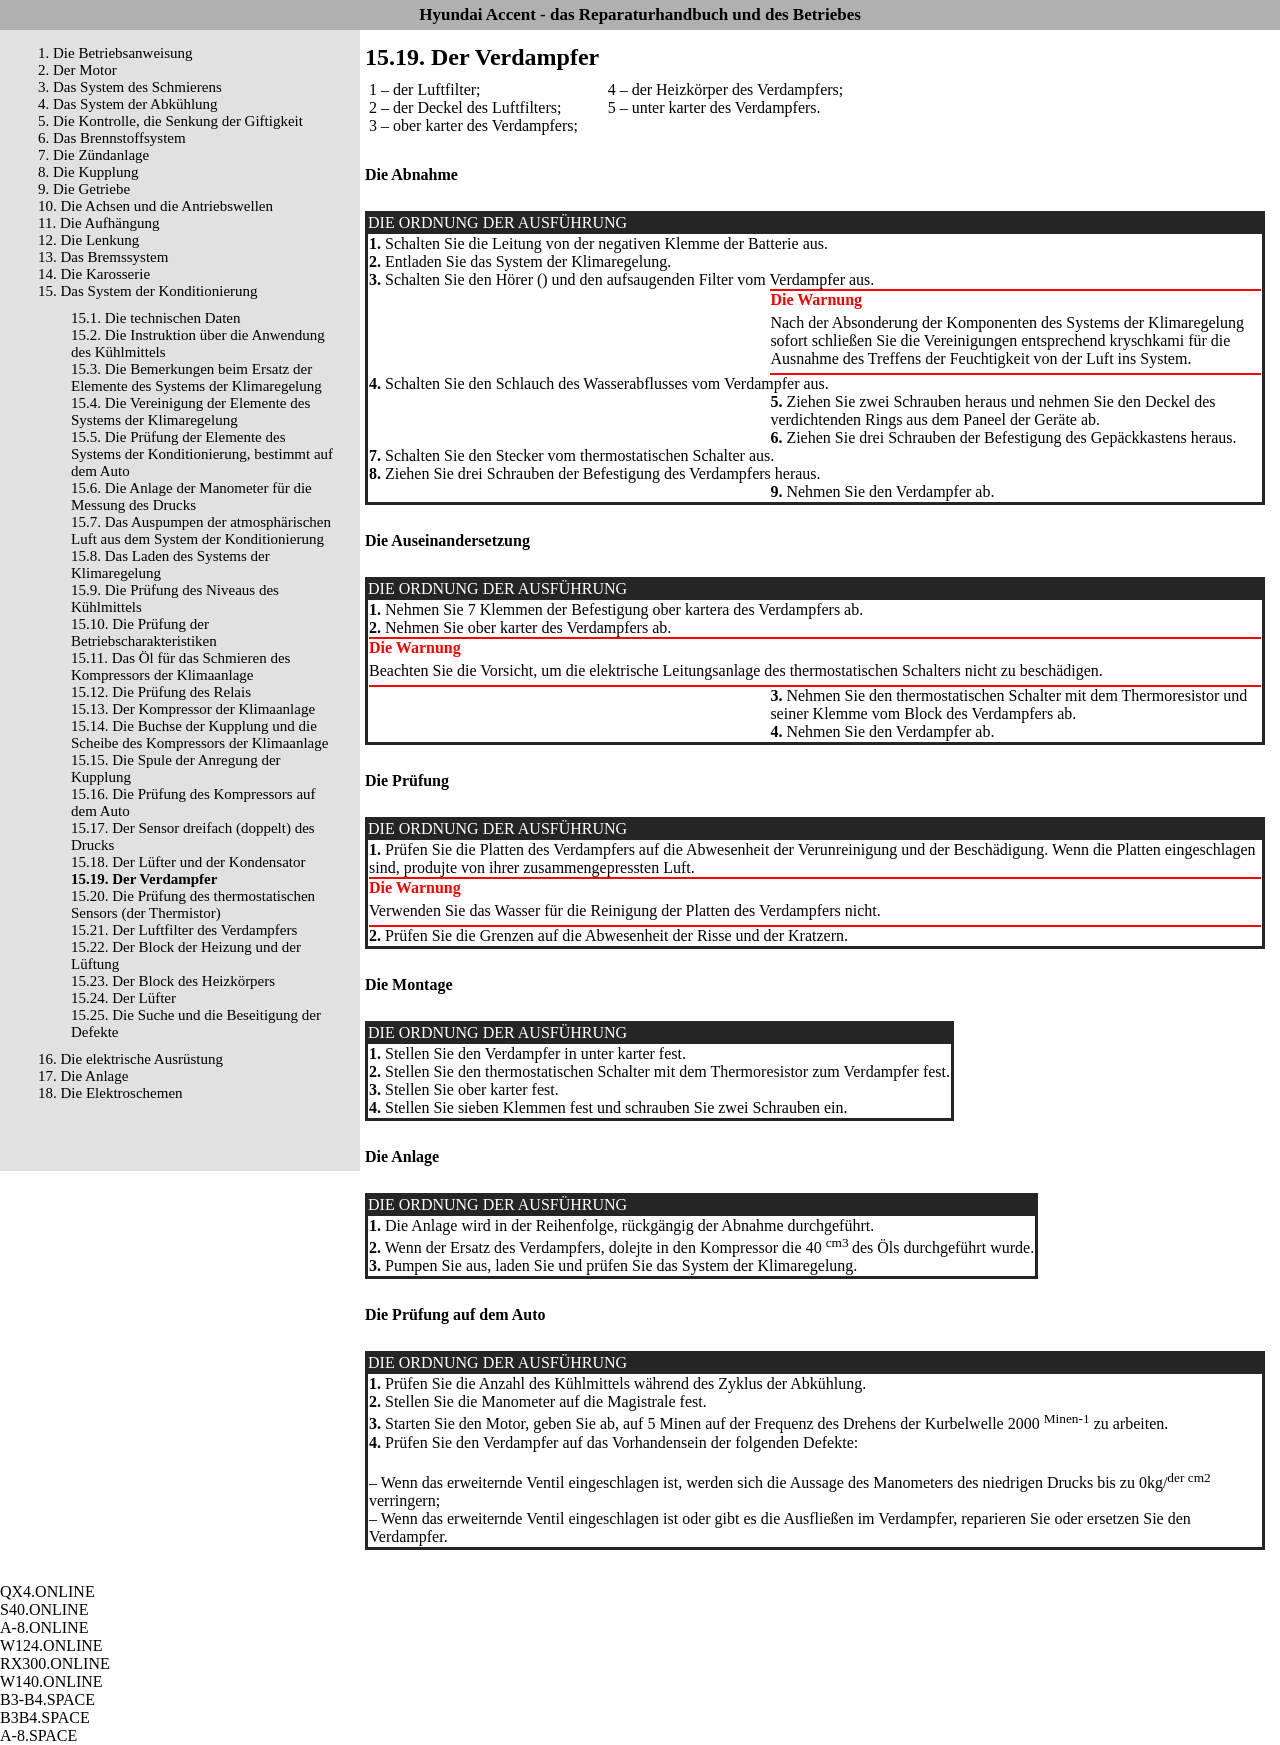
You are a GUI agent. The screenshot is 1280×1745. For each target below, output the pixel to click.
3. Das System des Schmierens (130, 87)
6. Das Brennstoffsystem (112, 138)
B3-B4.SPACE (47, 1699)
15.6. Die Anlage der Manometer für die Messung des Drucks (191, 496)
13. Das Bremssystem (103, 257)
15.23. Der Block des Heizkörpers (173, 981)
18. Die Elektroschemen (110, 1093)
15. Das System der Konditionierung (148, 291)
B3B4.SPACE (45, 1717)
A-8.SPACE (38, 1735)
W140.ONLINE (51, 1681)
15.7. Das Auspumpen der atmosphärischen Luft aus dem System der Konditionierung (201, 530)
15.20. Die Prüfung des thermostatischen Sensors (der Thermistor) (193, 904)
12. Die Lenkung (88, 240)
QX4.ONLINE (47, 1591)
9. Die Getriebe (84, 189)
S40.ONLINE (44, 1609)
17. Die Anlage (83, 1076)
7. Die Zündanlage (93, 155)
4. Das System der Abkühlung (128, 104)
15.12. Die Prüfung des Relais (161, 692)
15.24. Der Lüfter (123, 998)
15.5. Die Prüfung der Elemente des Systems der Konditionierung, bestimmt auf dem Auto (202, 454)
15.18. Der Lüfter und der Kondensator (188, 862)
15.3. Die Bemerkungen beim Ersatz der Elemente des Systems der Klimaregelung (196, 377)
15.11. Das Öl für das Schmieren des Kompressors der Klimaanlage (180, 666)
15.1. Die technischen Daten (156, 318)
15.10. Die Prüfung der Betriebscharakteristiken (144, 632)
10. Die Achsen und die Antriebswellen (155, 206)
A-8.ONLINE (44, 1627)
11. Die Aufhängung (99, 223)
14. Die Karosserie (94, 274)
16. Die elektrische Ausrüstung (130, 1059)
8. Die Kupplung (88, 172)
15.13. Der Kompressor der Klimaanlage (193, 709)
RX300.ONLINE (55, 1663)
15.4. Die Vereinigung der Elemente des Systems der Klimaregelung (190, 411)
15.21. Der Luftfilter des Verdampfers (184, 930)
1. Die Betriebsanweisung (115, 53)
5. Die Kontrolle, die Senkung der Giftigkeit (170, 121)
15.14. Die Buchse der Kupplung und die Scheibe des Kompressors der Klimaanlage (199, 734)
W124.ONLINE (51, 1645)
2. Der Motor (77, 70)
